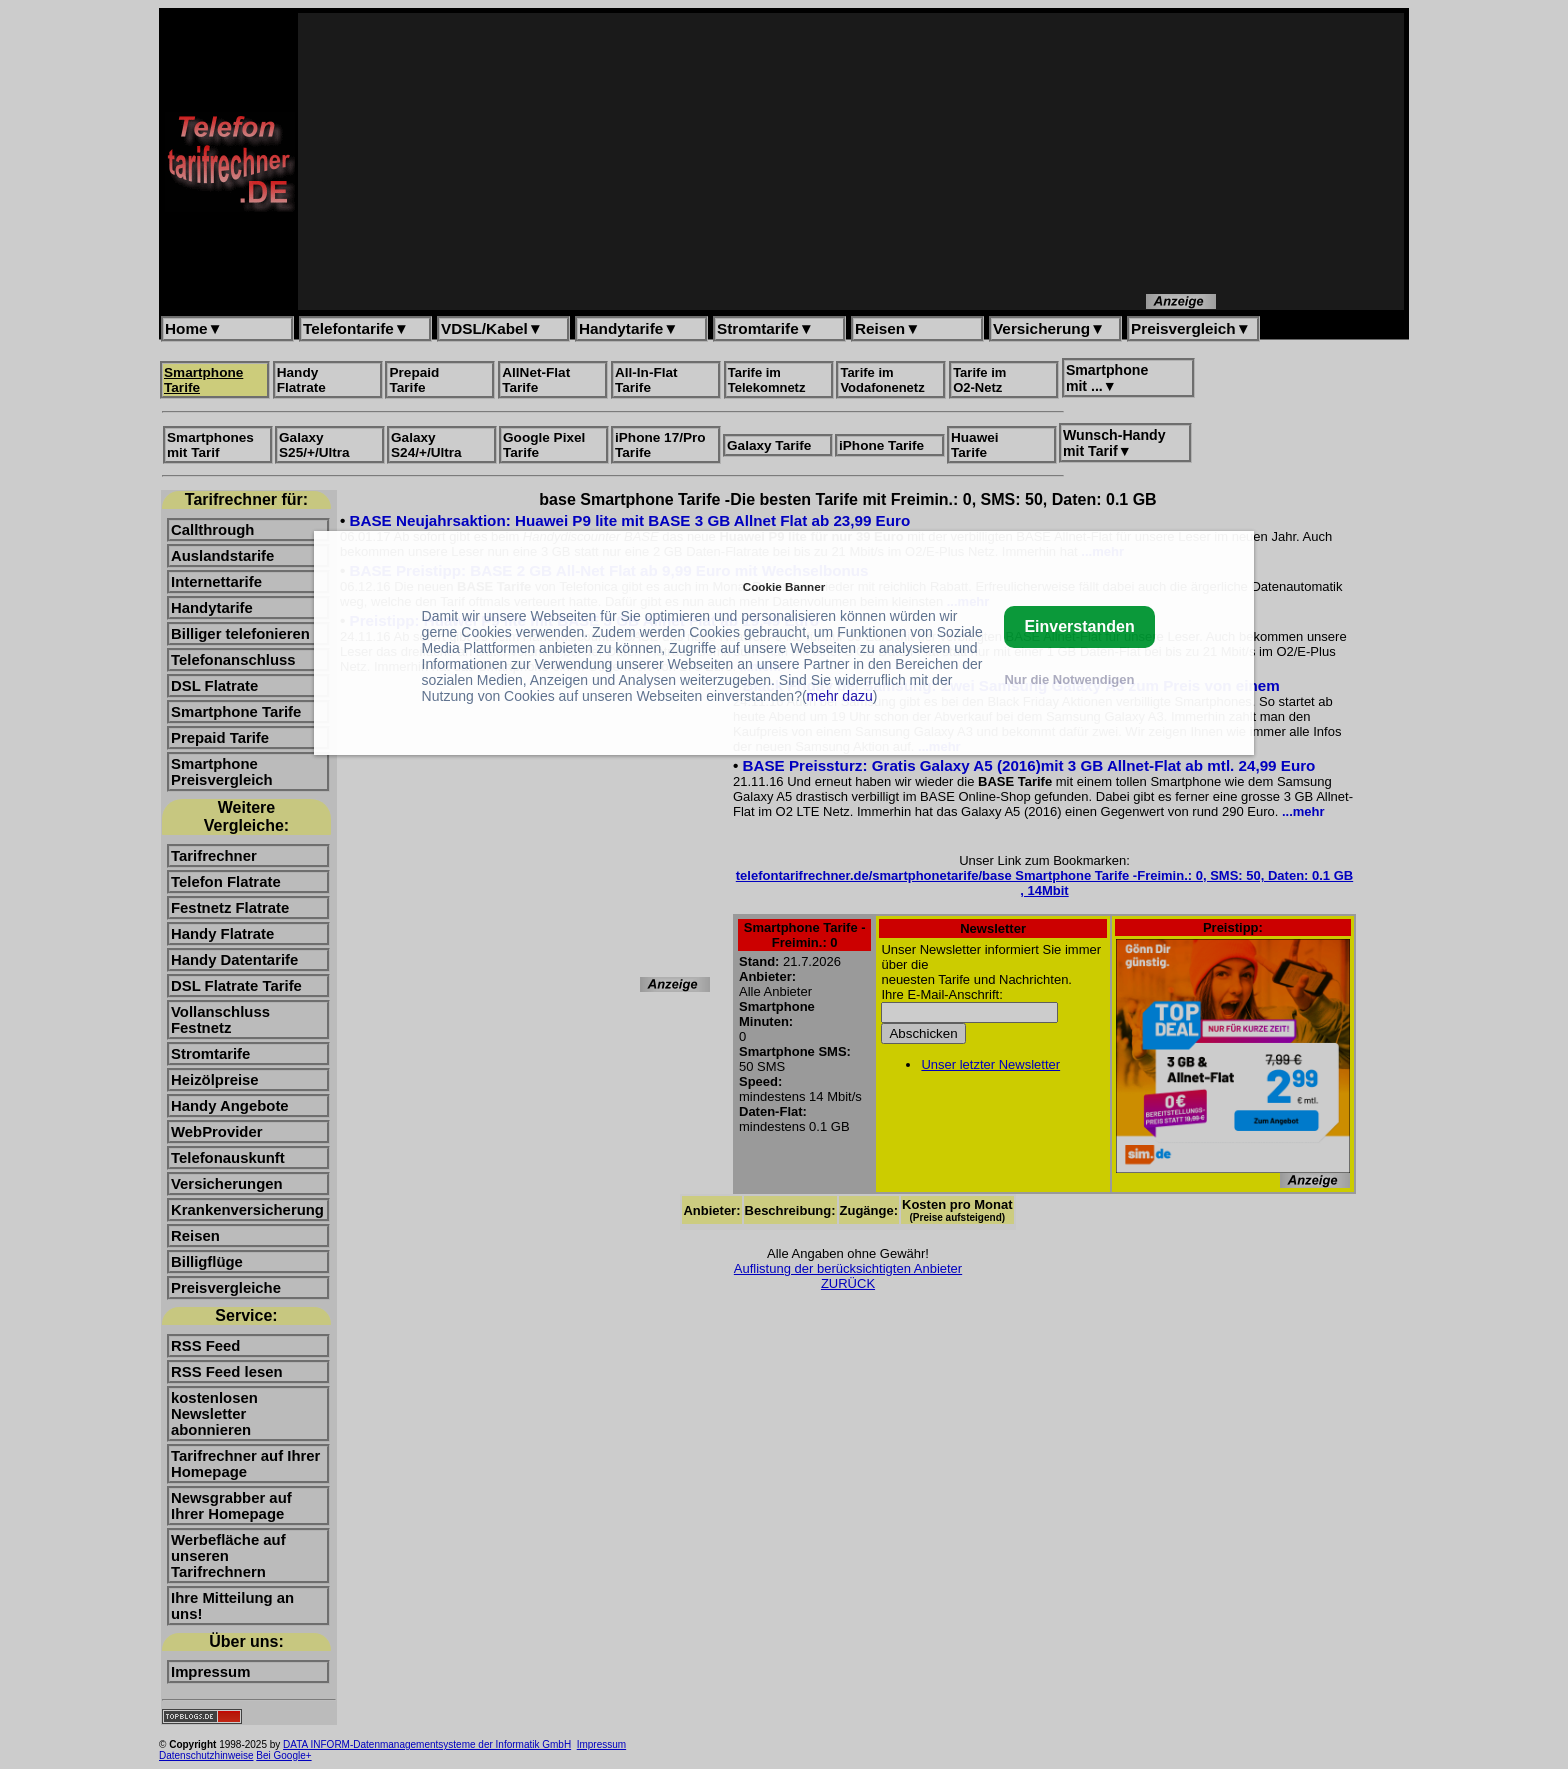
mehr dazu (840, 696)
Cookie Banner (784, 586)
